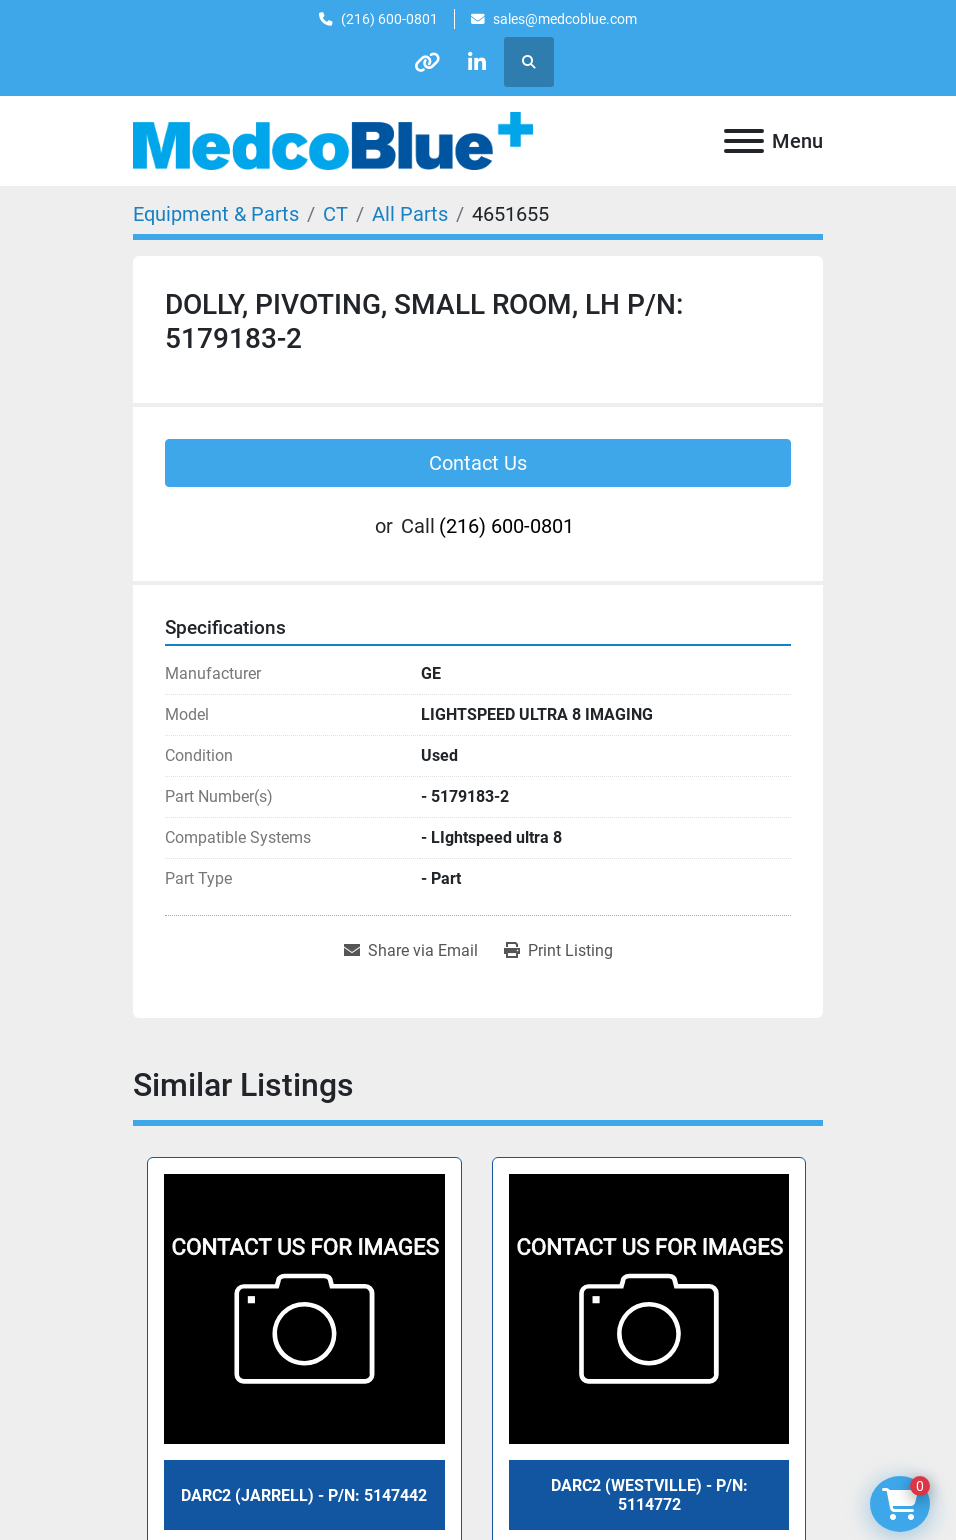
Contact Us (478, 463)
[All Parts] (410, 214)
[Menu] (744, 141)
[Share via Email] (411, 951)
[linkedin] (478, 62)
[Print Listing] (558, 951)
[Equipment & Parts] (216, 214)
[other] (427, 62)
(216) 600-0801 (389, 19)
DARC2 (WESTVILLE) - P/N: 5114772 (649, 1495)
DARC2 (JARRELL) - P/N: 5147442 (304, 1495)
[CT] (335, 214)
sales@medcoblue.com (565, 19)
